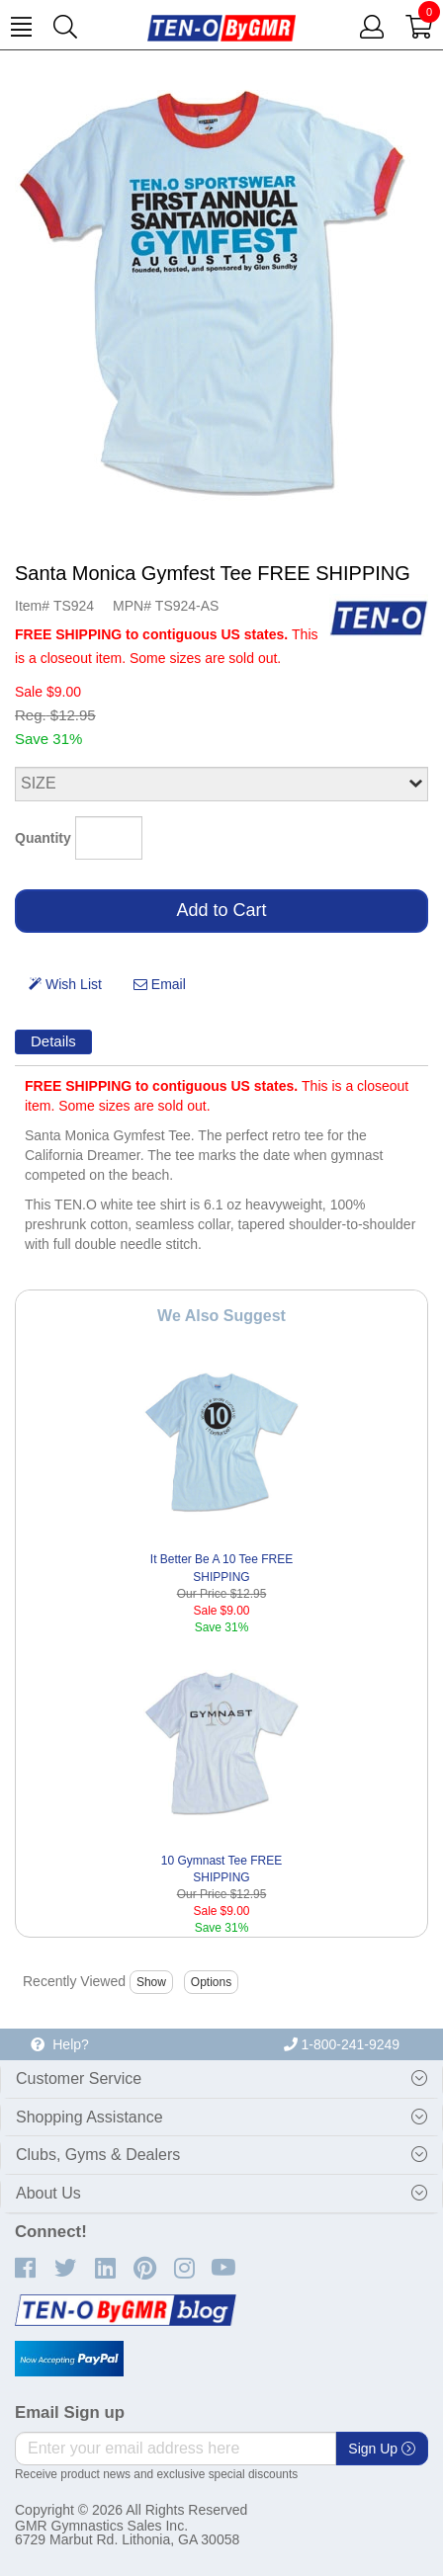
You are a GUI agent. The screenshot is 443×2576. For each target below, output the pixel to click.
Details (53, 1041)
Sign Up (381, 2448)
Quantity (43, 838)
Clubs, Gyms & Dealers (98, 2154)
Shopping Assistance (89, 2117)
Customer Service (78, 2078)
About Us (48, 2193)
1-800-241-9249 (342, 2044)
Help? (59, 2044)
